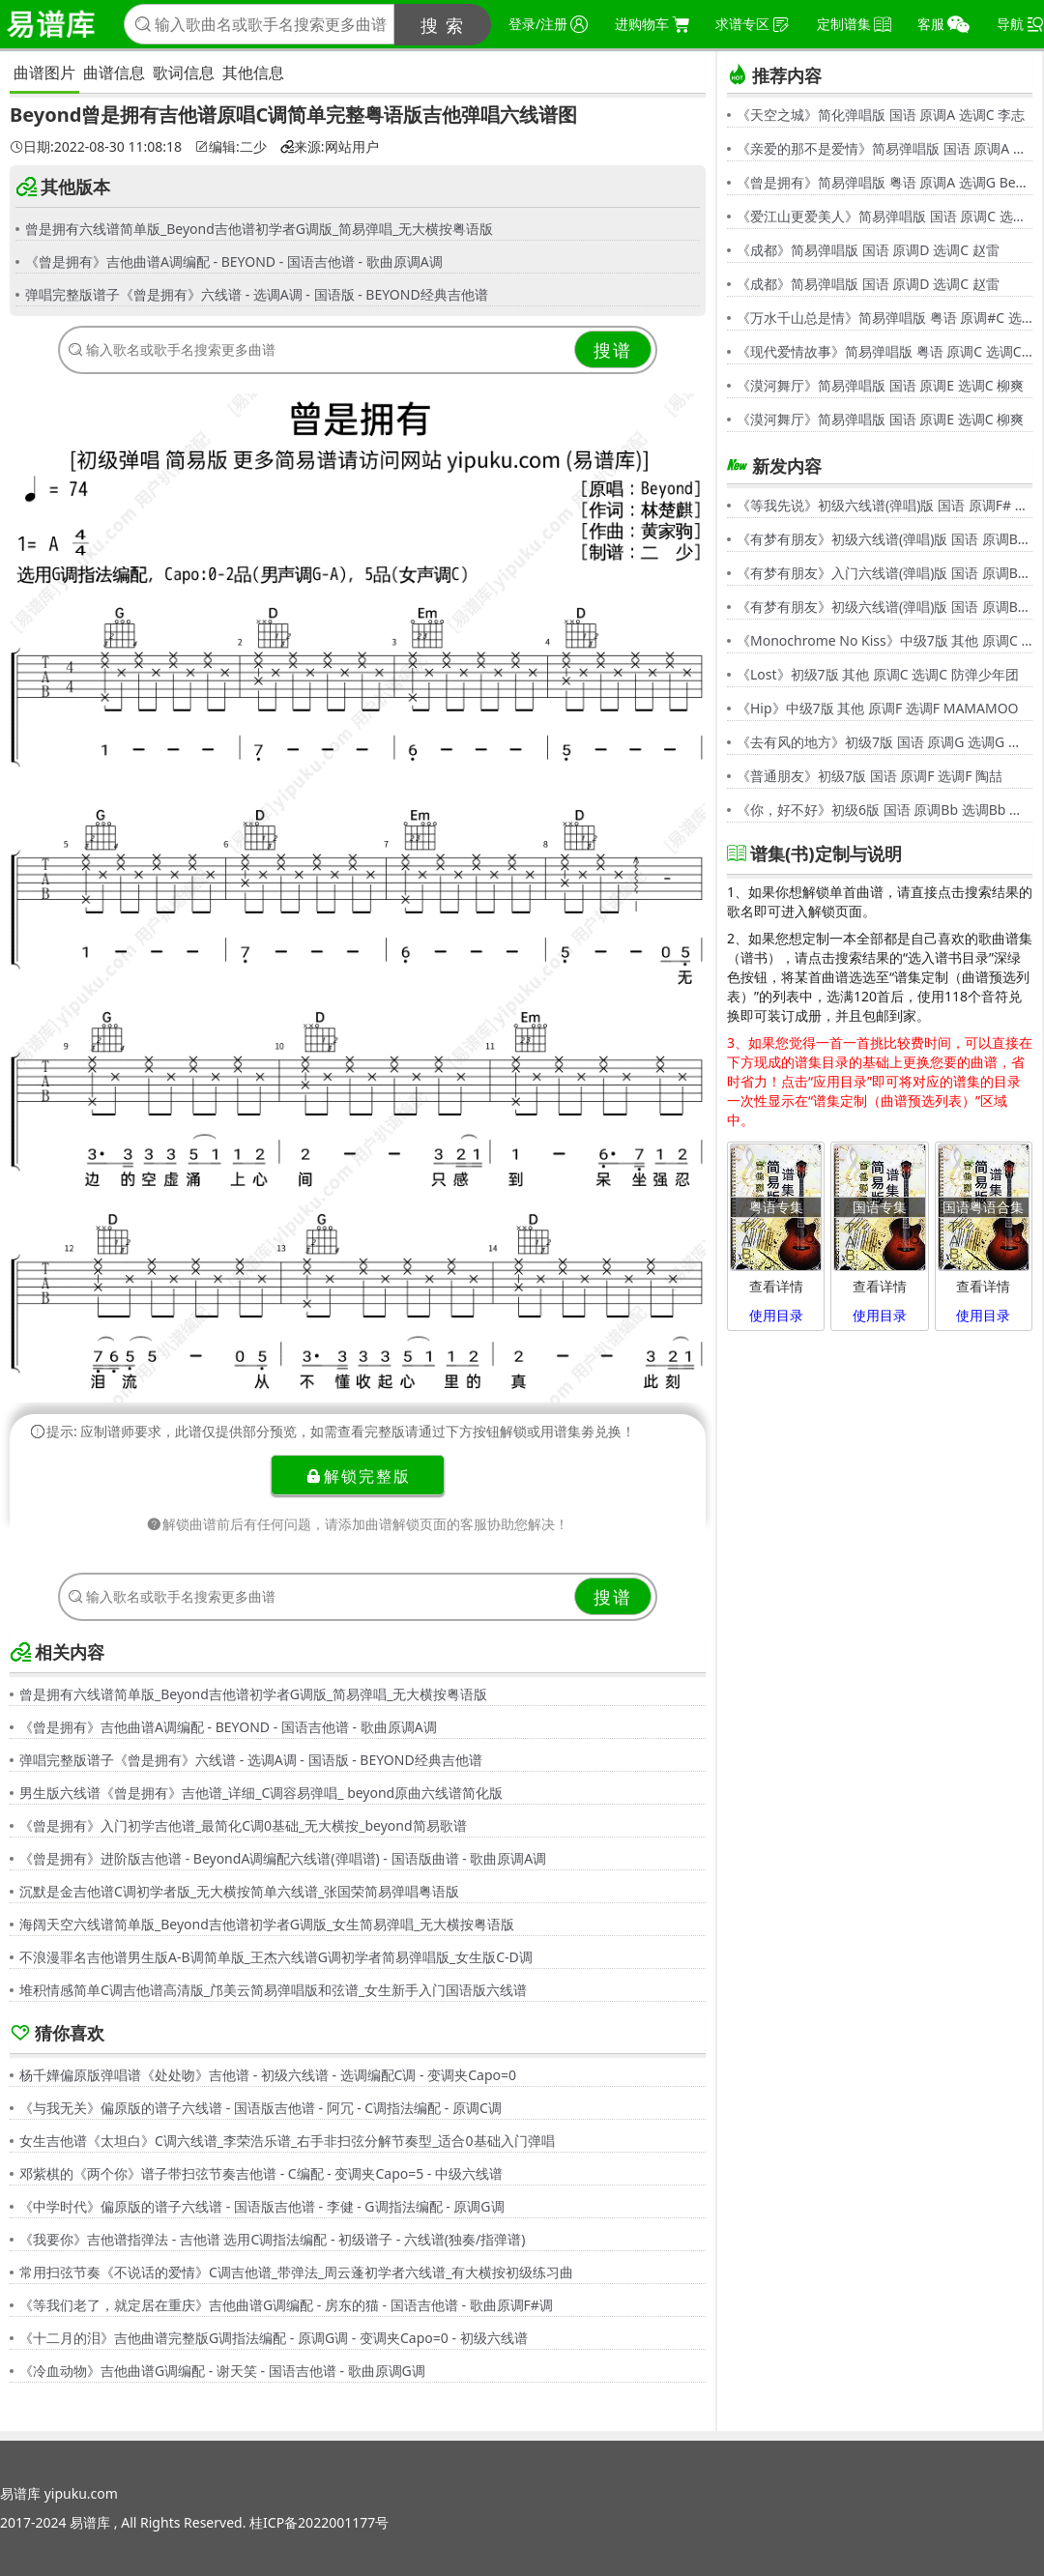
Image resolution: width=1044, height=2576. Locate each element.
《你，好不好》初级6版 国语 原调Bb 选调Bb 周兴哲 (884, 809)
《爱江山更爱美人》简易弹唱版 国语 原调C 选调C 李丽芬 (884, 216)
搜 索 (443, 25)
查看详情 (776, 1286)
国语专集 (880, 1207)
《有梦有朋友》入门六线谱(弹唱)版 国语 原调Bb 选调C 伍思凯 (884, 573)
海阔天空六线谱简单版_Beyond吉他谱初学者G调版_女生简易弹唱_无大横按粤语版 (266, 1924)
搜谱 (613, 350)
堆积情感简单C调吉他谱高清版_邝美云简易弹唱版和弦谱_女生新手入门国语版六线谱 (273, 1990)
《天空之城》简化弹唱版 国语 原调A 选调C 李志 (881, 114)
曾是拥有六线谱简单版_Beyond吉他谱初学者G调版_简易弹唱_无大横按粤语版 (259, 228)
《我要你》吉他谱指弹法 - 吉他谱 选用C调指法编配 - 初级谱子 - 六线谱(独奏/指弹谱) (272, 2239)
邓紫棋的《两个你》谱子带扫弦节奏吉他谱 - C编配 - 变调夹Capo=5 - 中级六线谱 (261, 2173)
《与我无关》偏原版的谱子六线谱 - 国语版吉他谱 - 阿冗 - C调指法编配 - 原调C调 (260, 2107)
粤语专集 (776, 1207)
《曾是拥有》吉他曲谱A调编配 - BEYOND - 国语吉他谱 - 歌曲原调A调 (234, 261)
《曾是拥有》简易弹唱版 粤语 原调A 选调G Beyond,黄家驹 (884, 182)
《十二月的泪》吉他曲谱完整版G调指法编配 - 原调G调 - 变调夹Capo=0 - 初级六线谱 (273, 2338)
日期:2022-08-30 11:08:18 (96, 147)
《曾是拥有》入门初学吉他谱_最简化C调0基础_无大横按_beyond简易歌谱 (243, 1825)
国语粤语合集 (983, 1207)
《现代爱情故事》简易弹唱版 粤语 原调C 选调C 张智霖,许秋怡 (884, 351)
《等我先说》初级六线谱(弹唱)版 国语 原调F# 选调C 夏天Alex (884, 505)
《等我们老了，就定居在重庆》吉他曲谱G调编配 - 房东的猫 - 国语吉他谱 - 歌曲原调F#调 (286, 2305)
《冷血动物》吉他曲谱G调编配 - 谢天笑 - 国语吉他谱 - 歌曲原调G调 (222, 2370)
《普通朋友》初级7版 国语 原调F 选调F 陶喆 (869, 776)
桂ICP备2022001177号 (319, 2522)
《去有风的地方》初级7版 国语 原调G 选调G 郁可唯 (884, 742)
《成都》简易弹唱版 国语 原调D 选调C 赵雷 (868, 250)
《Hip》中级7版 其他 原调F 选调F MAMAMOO (878, 708)
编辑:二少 (231, 147)
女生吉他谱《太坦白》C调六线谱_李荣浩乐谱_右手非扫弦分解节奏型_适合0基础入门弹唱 (287, 2140)
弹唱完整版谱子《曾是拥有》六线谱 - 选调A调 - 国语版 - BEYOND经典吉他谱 (256, 294)
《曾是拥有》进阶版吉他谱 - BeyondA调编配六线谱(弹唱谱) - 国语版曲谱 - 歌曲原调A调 (282, 1858)
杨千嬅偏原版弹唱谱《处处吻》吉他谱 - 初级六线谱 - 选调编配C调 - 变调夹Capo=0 (267, 2075)
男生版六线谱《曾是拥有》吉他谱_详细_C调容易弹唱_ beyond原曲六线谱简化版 (261, 1792)
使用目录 (776, 1315)
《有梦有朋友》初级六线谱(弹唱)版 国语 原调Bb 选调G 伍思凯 (884, 539)
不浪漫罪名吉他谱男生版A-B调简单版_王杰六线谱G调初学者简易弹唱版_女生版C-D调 (276, 1957)
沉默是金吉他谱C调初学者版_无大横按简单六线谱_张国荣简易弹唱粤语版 (239, 1891)
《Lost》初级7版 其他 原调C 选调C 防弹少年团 (878, 674)
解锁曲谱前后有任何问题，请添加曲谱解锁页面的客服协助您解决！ (357, 1524)
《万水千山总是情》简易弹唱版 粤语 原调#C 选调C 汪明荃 (884, 317)
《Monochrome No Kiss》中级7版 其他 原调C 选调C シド (884, 640)
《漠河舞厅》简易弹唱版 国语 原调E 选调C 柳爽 (880, 385)
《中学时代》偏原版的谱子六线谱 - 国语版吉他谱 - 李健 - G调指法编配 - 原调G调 (262, 2206)
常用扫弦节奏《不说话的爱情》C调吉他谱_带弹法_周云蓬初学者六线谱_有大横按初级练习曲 (296, 2272)
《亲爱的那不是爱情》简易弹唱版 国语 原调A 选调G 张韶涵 (884, 148)
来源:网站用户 (329, 147)
